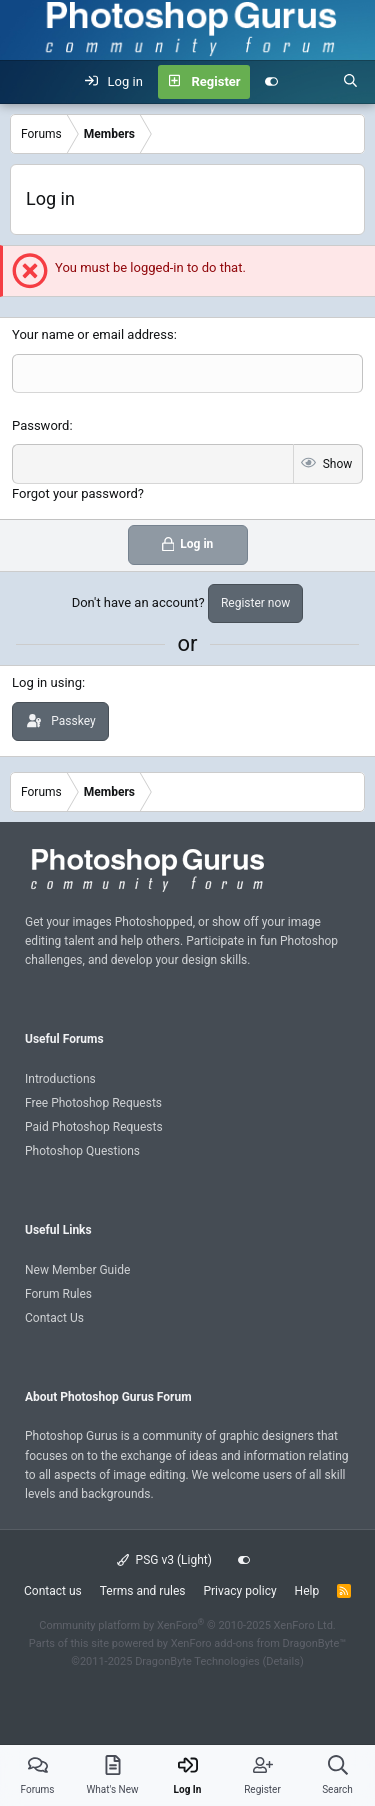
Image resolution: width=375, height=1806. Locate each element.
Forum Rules (58, 1294)
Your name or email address (93, 334)
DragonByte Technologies (197, 1661)
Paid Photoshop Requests (94, 1127)
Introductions (60, 1079)
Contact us (53, 1591)
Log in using (47, 682)
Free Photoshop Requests (93, 1103)
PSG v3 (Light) (164, 1560)
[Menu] (26, 82)
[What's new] (310, 82)
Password (40, 425)
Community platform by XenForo (187, 1625)
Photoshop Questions (82, 1151)
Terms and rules (143, 1591)
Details (283, 1661)
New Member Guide (77, 1270)
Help (307, 1591)
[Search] (350, 82)
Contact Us (54, 1318)
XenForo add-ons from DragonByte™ (258, 1643)
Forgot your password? (78, 493)
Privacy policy (239, 1591)
